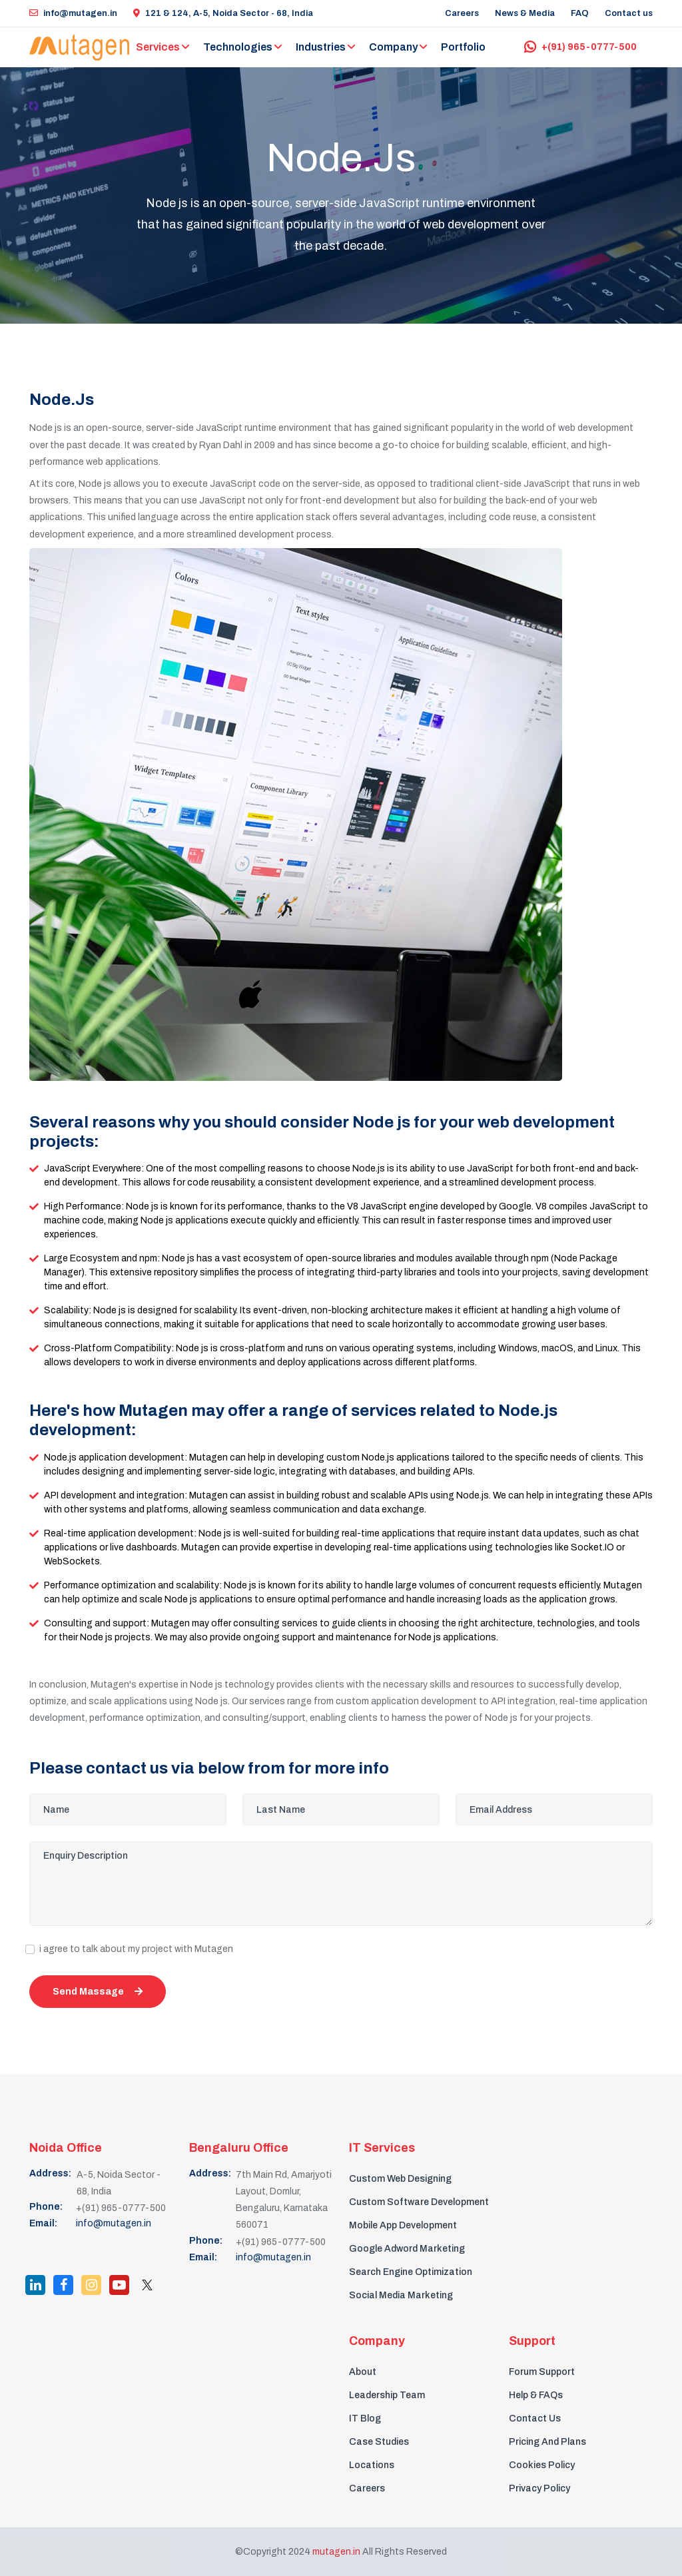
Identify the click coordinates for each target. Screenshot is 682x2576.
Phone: (46, 2207)
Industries (321, 47)
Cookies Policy (542, 2465)
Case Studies (379, 2442)
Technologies (237, 47)
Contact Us (535, 2418)
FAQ (580, 13)
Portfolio (463, 47)
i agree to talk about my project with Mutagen (136, 1949)
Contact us (629, 13)
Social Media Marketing (401, 2295)
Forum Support (542, 2372)
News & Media (525, 13)
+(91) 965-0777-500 (580, 47)
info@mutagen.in (73, 13)
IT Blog (365, 2418)
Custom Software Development (419, 2202)
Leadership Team (387, 2395)
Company (393, 47)
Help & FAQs (536, 2395)
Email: (43, 2223)
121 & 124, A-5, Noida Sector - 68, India (223, 13)
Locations (371, 2465)
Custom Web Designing (400, 2179)
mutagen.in (336, 2552)
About (362, 2372)
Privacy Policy (539, 2488)
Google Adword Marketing (407, 2249)
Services (158, 47)
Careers (462, 13)
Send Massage (98, 1992)
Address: (50, 2173)
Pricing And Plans (547, 2442)
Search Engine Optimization (410, 2272)
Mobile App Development (403, 2225)
